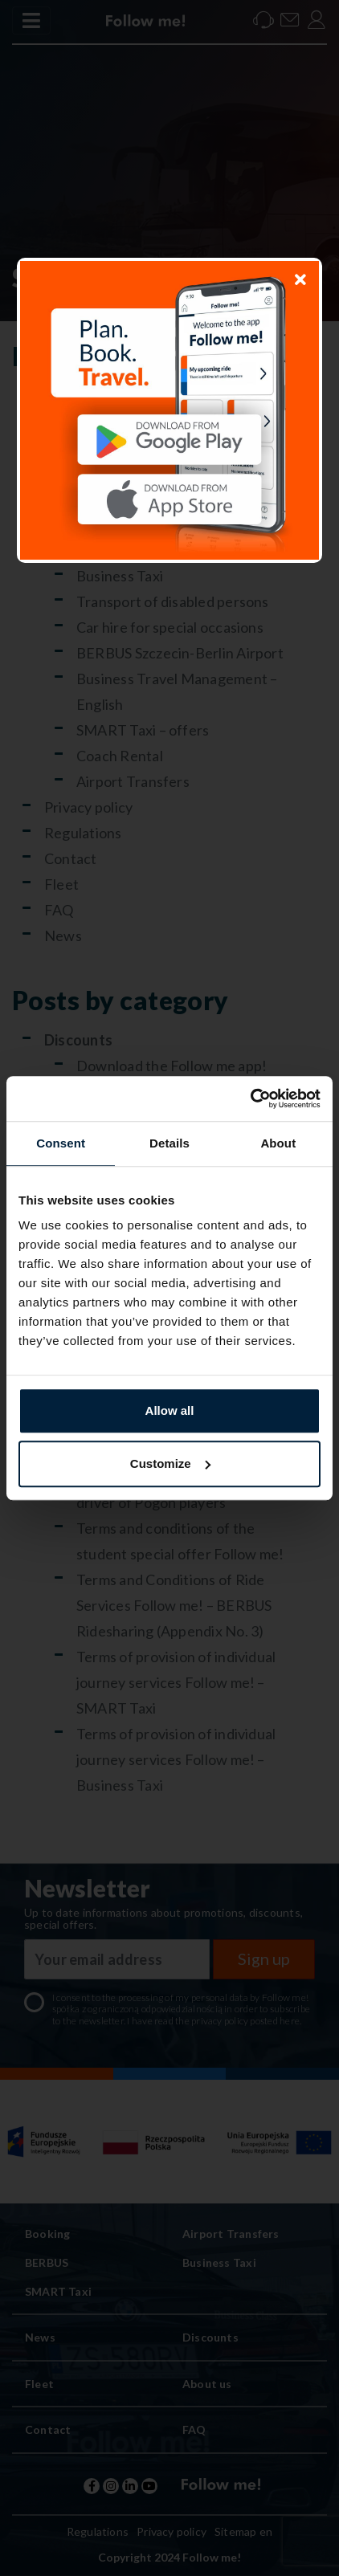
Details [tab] (169, 1143)
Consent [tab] (60, 1143)
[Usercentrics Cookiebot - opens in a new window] (250, 1098)
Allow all (169, 1410)
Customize (170, 1463)
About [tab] (278, 1143)
